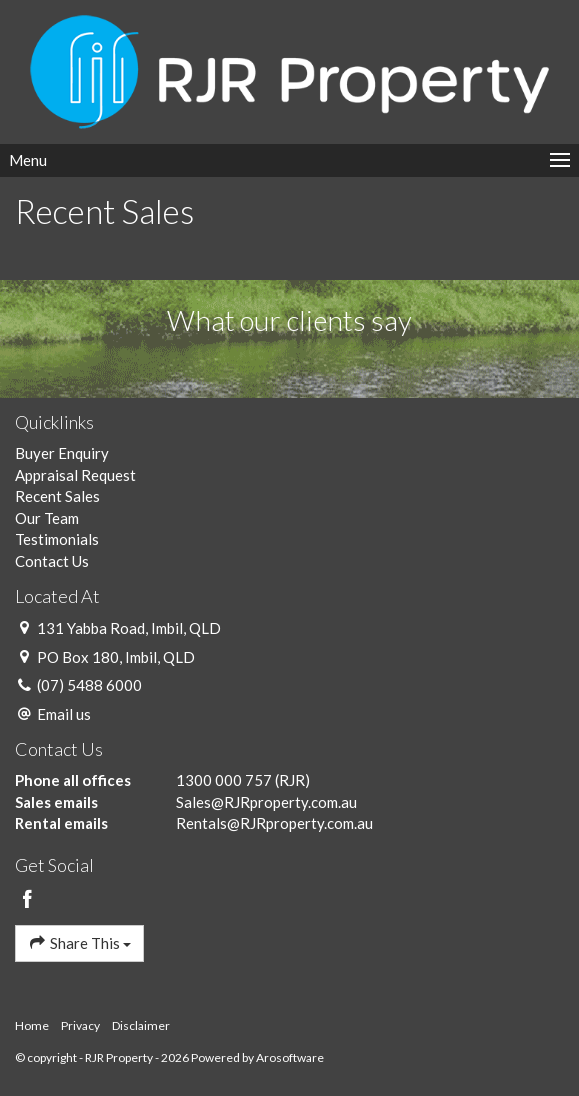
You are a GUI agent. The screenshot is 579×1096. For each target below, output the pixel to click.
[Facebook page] (28, 900)
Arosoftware (290, 1057)
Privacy (80, 1025)
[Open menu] (289, 160)
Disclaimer (141, 1025)
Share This (79, 942)
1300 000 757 (224, 780)
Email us (64, 714)
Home (32, 1025)
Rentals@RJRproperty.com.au (274, 823)
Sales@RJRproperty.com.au (266, 802)
